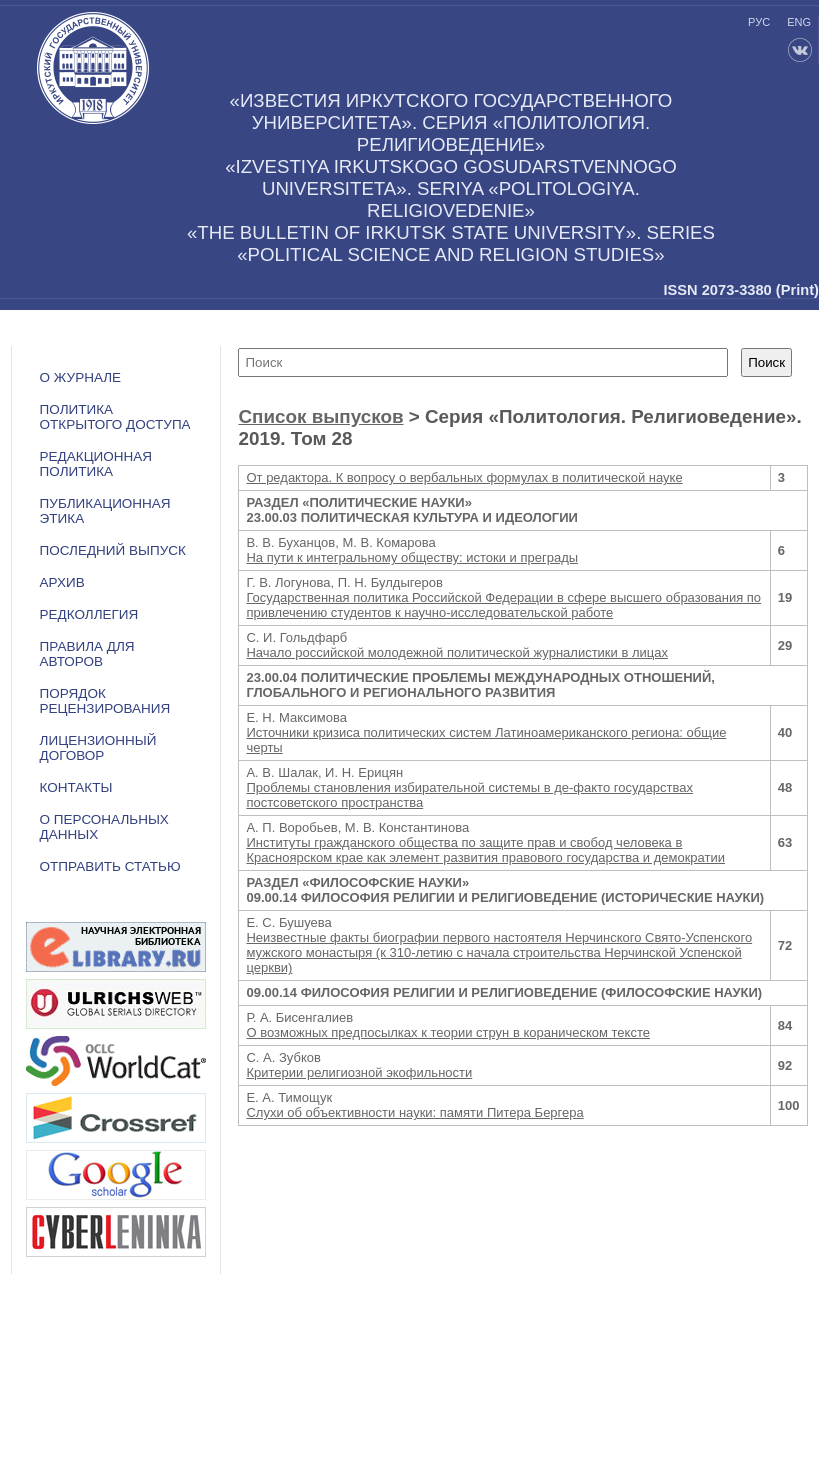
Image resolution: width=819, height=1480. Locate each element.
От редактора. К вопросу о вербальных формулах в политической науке (464, 477)
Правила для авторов (87, 654)
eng (799, 22)
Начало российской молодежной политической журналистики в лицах (457, 652)
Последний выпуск (113, 550)
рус (759, 22)
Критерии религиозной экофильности (359, 1072)
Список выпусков (320, 416)
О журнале (81, 377)
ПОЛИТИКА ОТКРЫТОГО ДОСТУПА (115, 417)
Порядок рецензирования (105, 701)
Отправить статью (110, 866)
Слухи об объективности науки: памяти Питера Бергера (414, 1112)
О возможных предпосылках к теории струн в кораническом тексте (447, 1032)
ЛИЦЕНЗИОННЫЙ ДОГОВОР (98, 748)
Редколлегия (89, 614)
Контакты (76, 787)
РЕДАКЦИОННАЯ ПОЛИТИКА (96, 464)
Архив (62, 582)
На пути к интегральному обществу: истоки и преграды (412, 557)
